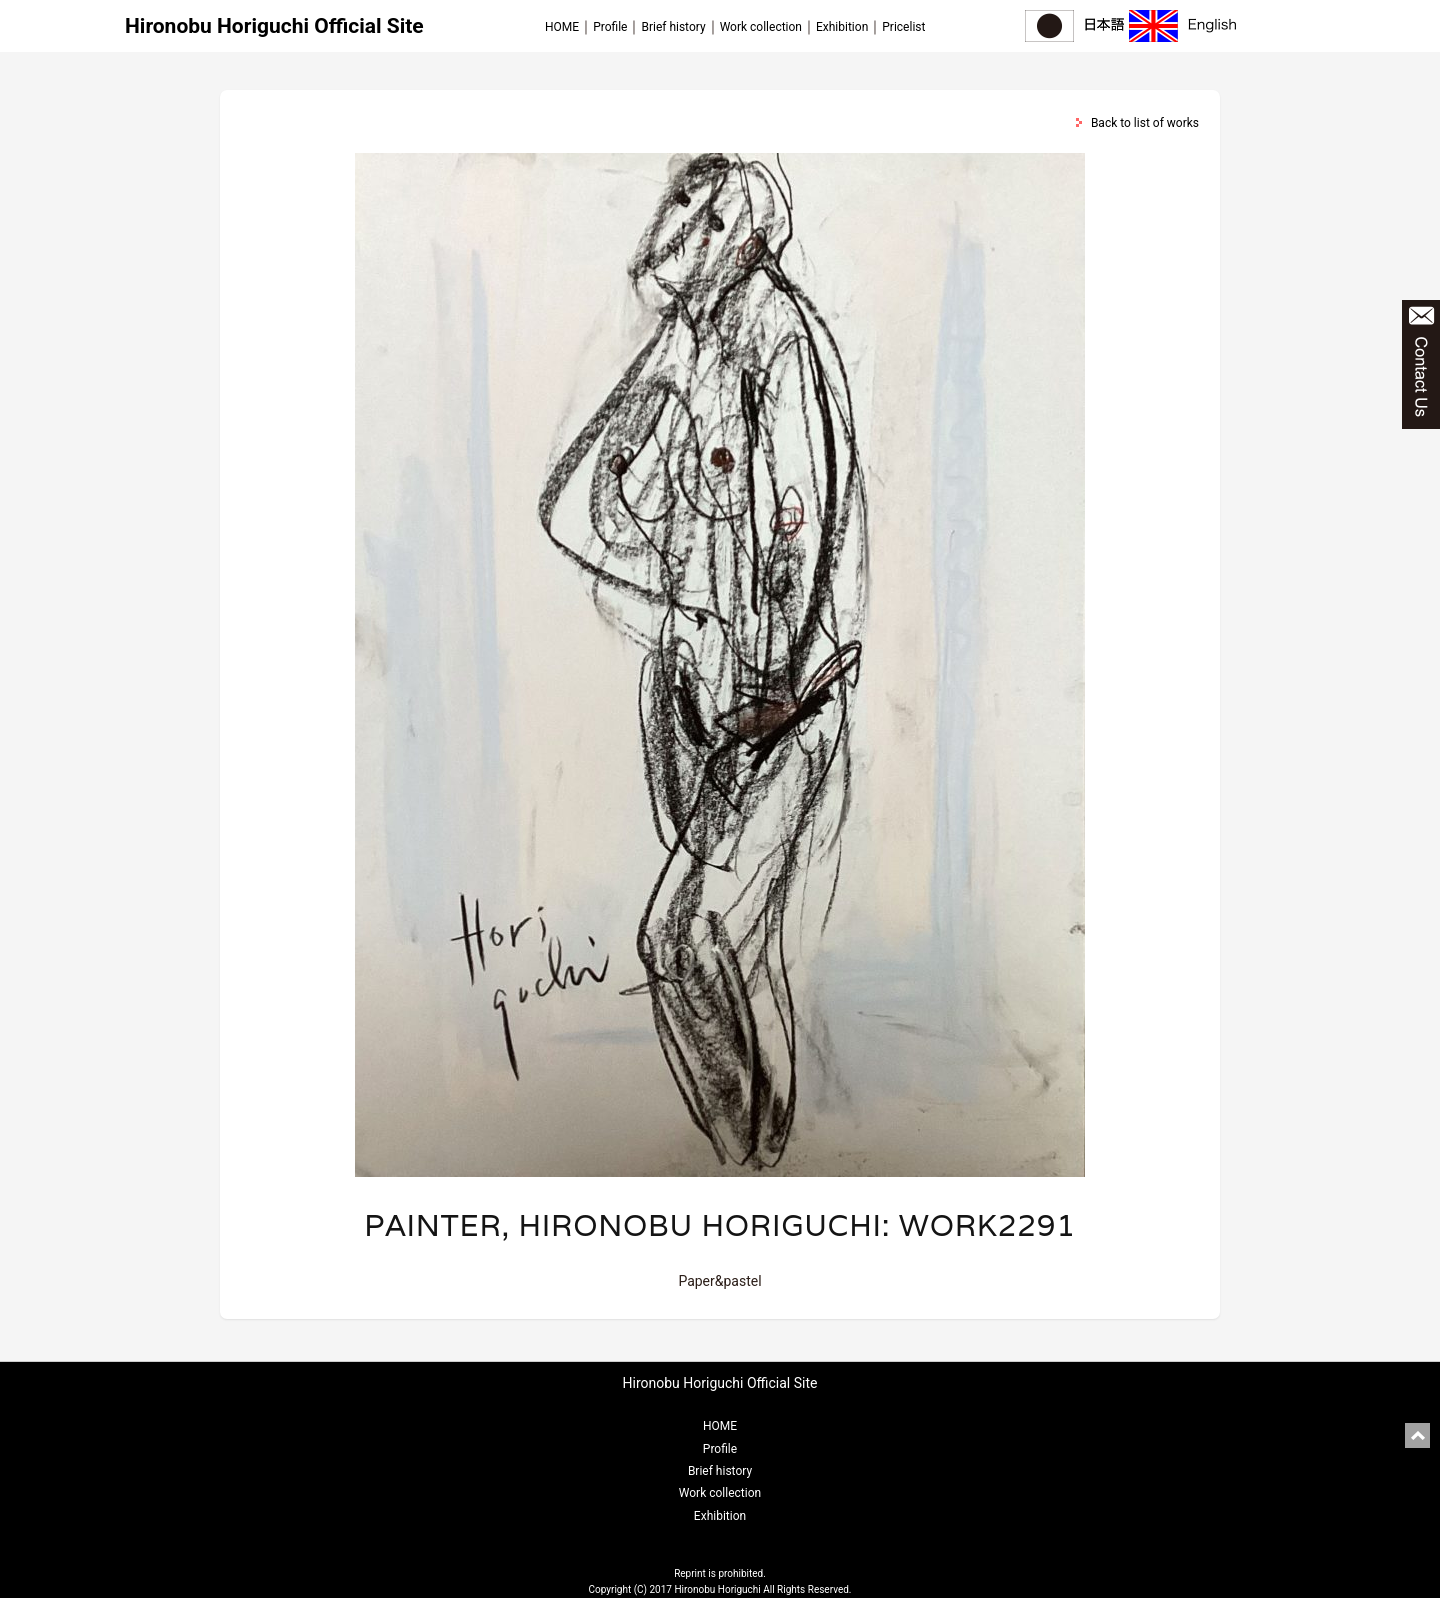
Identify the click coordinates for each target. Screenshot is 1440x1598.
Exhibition (842, 27)
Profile (610, 27)
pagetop (1417, 1435)
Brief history (673, 27)
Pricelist (903, 27)
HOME (562, 27)
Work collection (761, 27)
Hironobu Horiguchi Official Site (274, 26)
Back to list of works (1145, 123)
